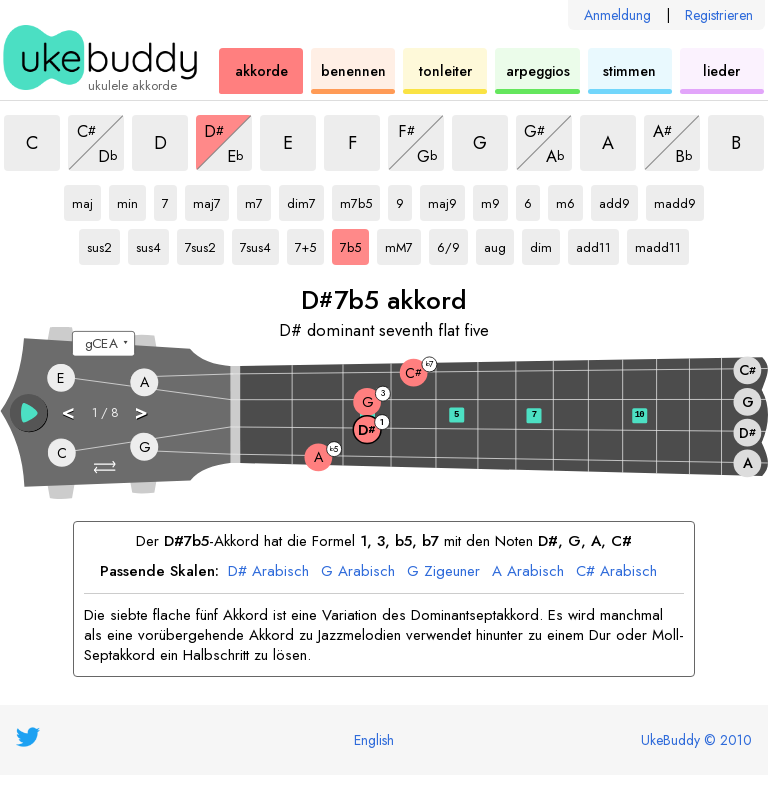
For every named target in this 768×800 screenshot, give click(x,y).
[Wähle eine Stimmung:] (103, 344)
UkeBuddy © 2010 (696, 740)
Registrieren (719, 15)
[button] (106, 467)
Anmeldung (617, 15)
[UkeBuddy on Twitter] (28, 737)
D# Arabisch (268, 572)
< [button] (69, 411)
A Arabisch (528, 572)
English (374, 740)
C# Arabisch (616, 572)
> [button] (142, 411)
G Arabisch (358, 572)
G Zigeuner (443, 572)
